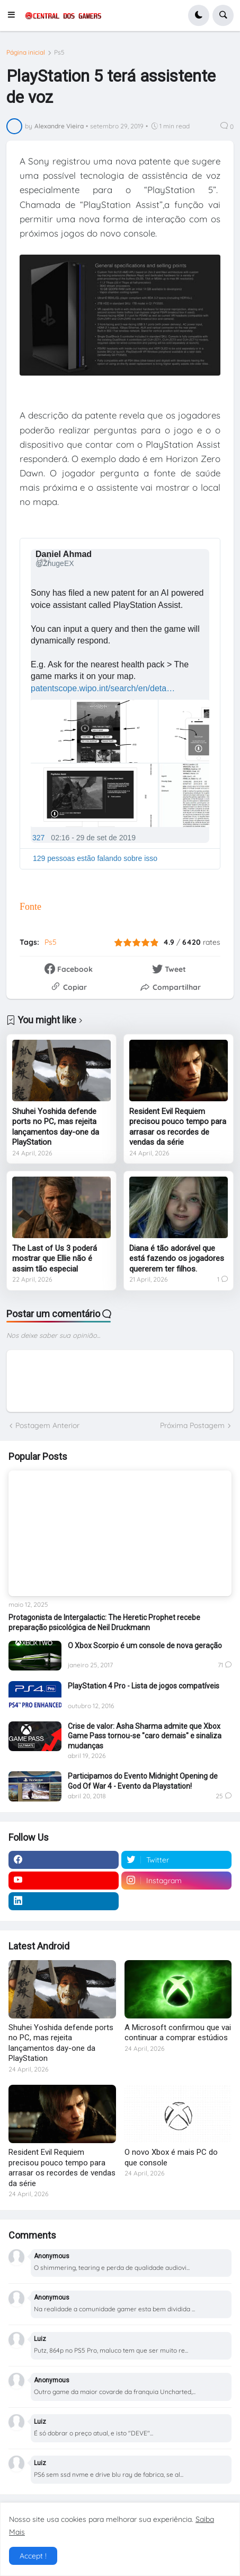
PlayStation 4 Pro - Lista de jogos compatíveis (143, 1686)
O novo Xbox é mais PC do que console (171, 2157)
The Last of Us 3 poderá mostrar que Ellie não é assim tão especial (54, 1258)
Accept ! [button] (33, 2556)
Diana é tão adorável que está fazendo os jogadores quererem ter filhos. (176, 1258)
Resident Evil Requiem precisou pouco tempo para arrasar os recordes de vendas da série (177, 1127)
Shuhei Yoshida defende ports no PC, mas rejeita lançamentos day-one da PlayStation (55, 1127)
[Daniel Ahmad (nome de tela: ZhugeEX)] (64, 558)
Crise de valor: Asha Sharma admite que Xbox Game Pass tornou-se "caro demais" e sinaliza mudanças (144, 1736)
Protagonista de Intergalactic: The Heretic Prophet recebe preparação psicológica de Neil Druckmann (104, 1622)
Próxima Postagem (192, 1425)
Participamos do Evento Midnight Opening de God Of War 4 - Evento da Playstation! (143, 1781)
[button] (14, 15)
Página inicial (25, 52)
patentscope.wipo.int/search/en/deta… (103, 688)
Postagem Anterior (47, 1425)
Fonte (30, 906)
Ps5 (59, 52)
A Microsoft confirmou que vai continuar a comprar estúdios (178, 2033)
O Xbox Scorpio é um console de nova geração (145, 1645)
